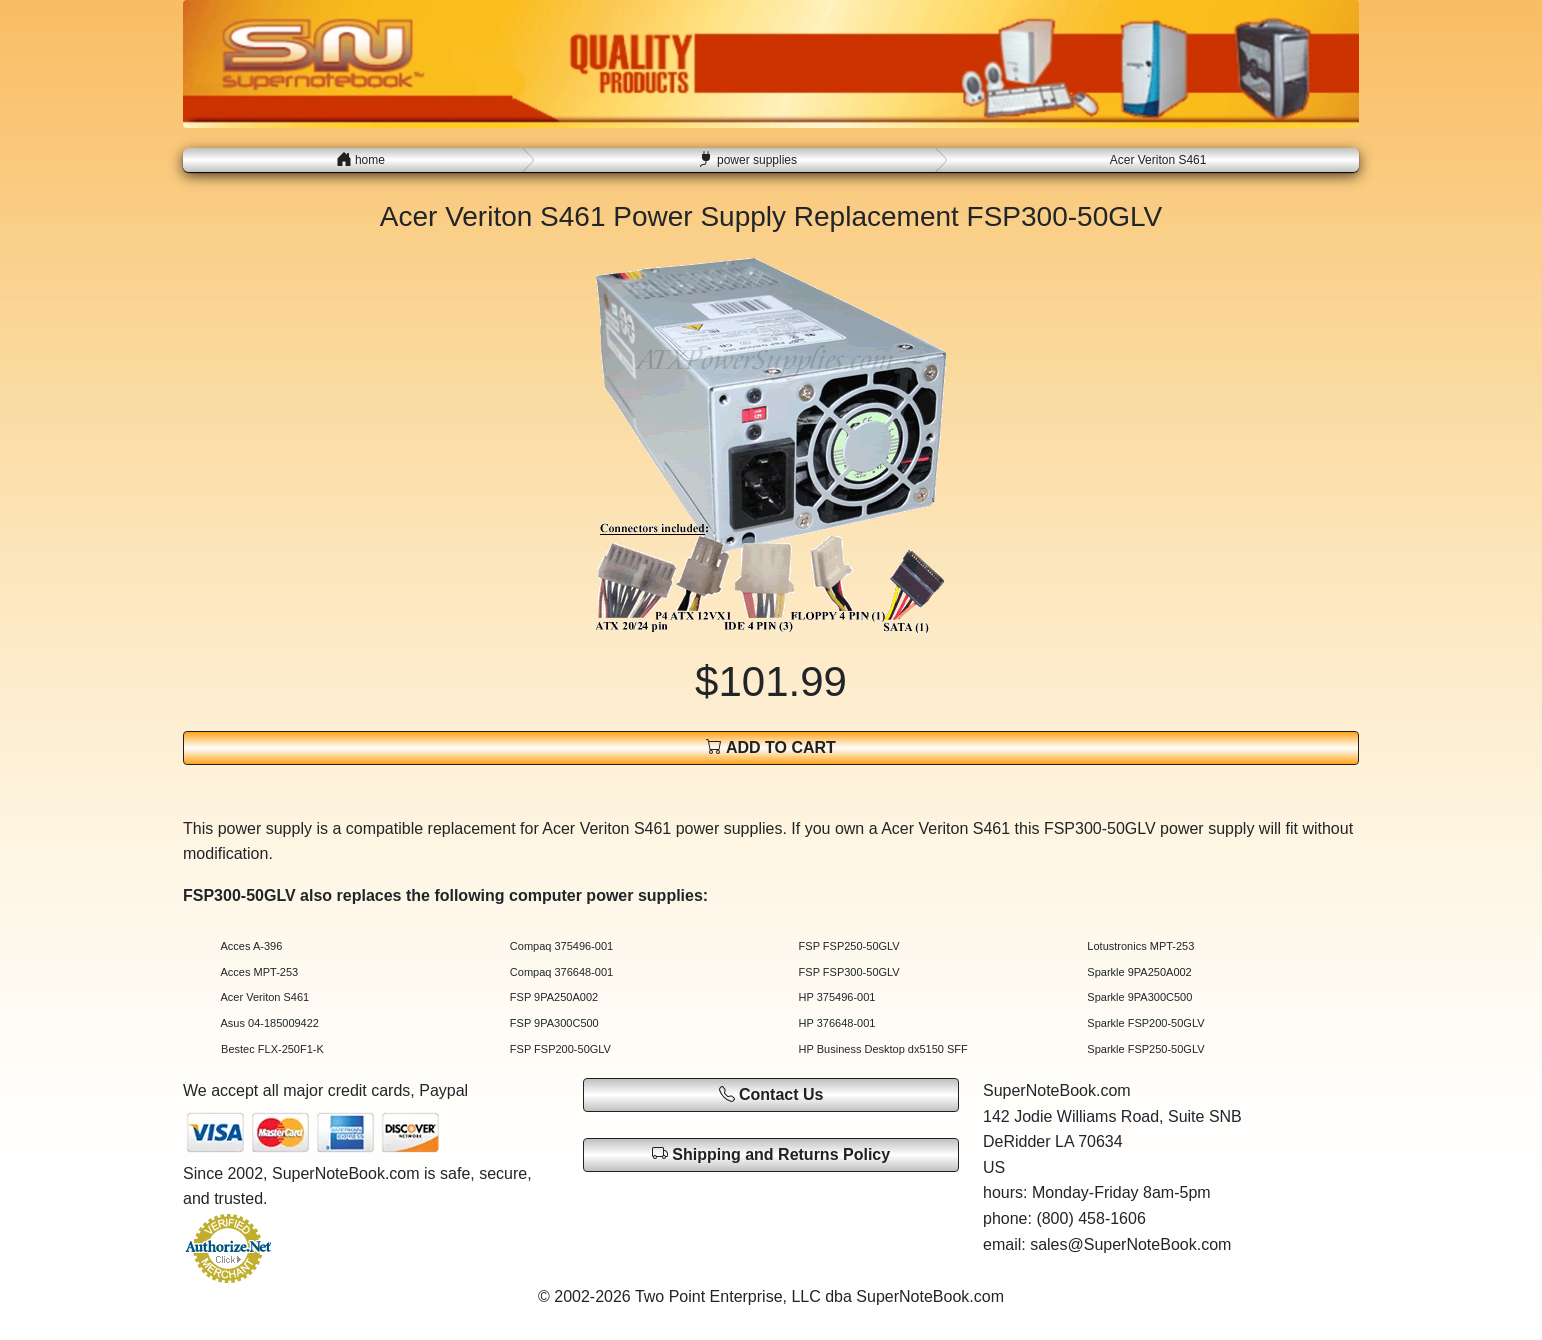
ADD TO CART (771, 746)
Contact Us (771, 1094)
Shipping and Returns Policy (771, 1153)
